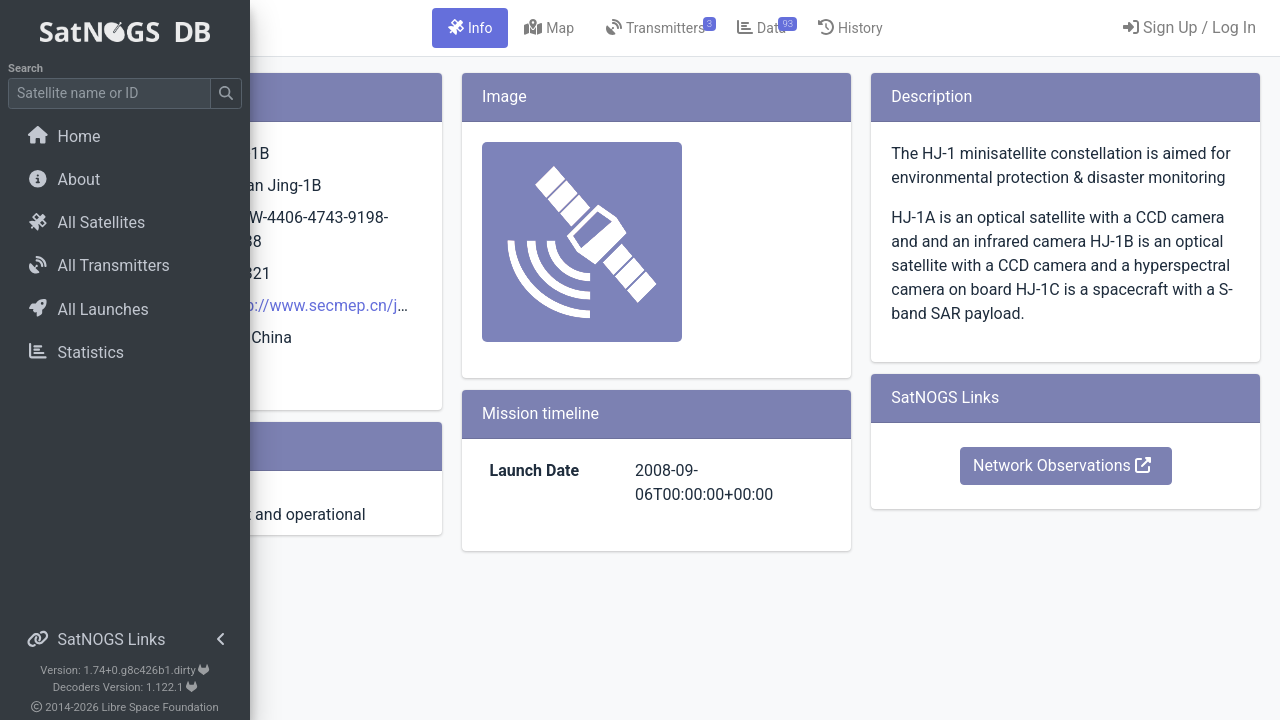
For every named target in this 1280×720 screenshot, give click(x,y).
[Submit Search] (226, 93)
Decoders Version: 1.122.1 (125, 687)
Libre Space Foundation (160, 707)
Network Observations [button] (1099, 537)
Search (25, 68)
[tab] (582, 28)
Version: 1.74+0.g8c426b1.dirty (124, 670)
